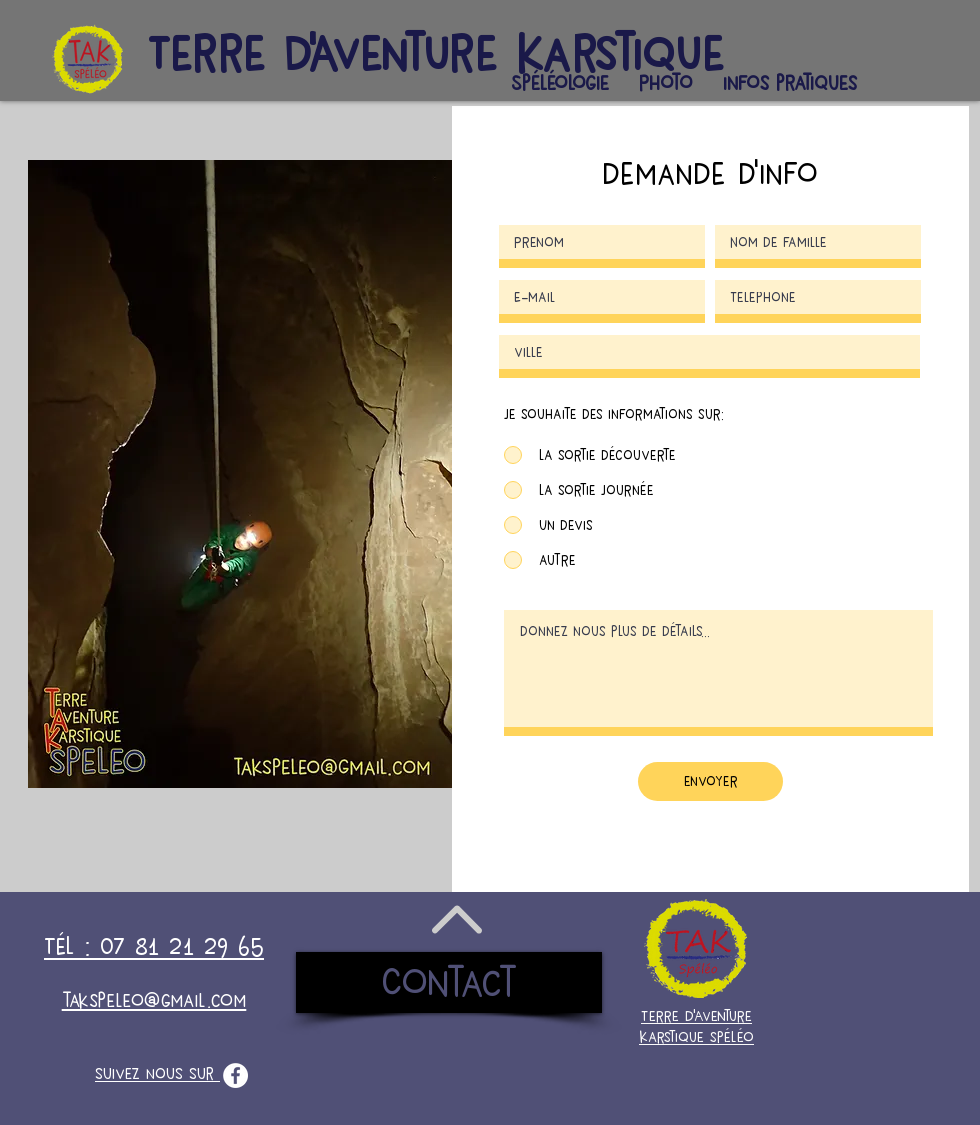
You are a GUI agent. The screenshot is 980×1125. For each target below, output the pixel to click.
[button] (560, 83)
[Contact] (449, 982)
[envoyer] (710, 781)
